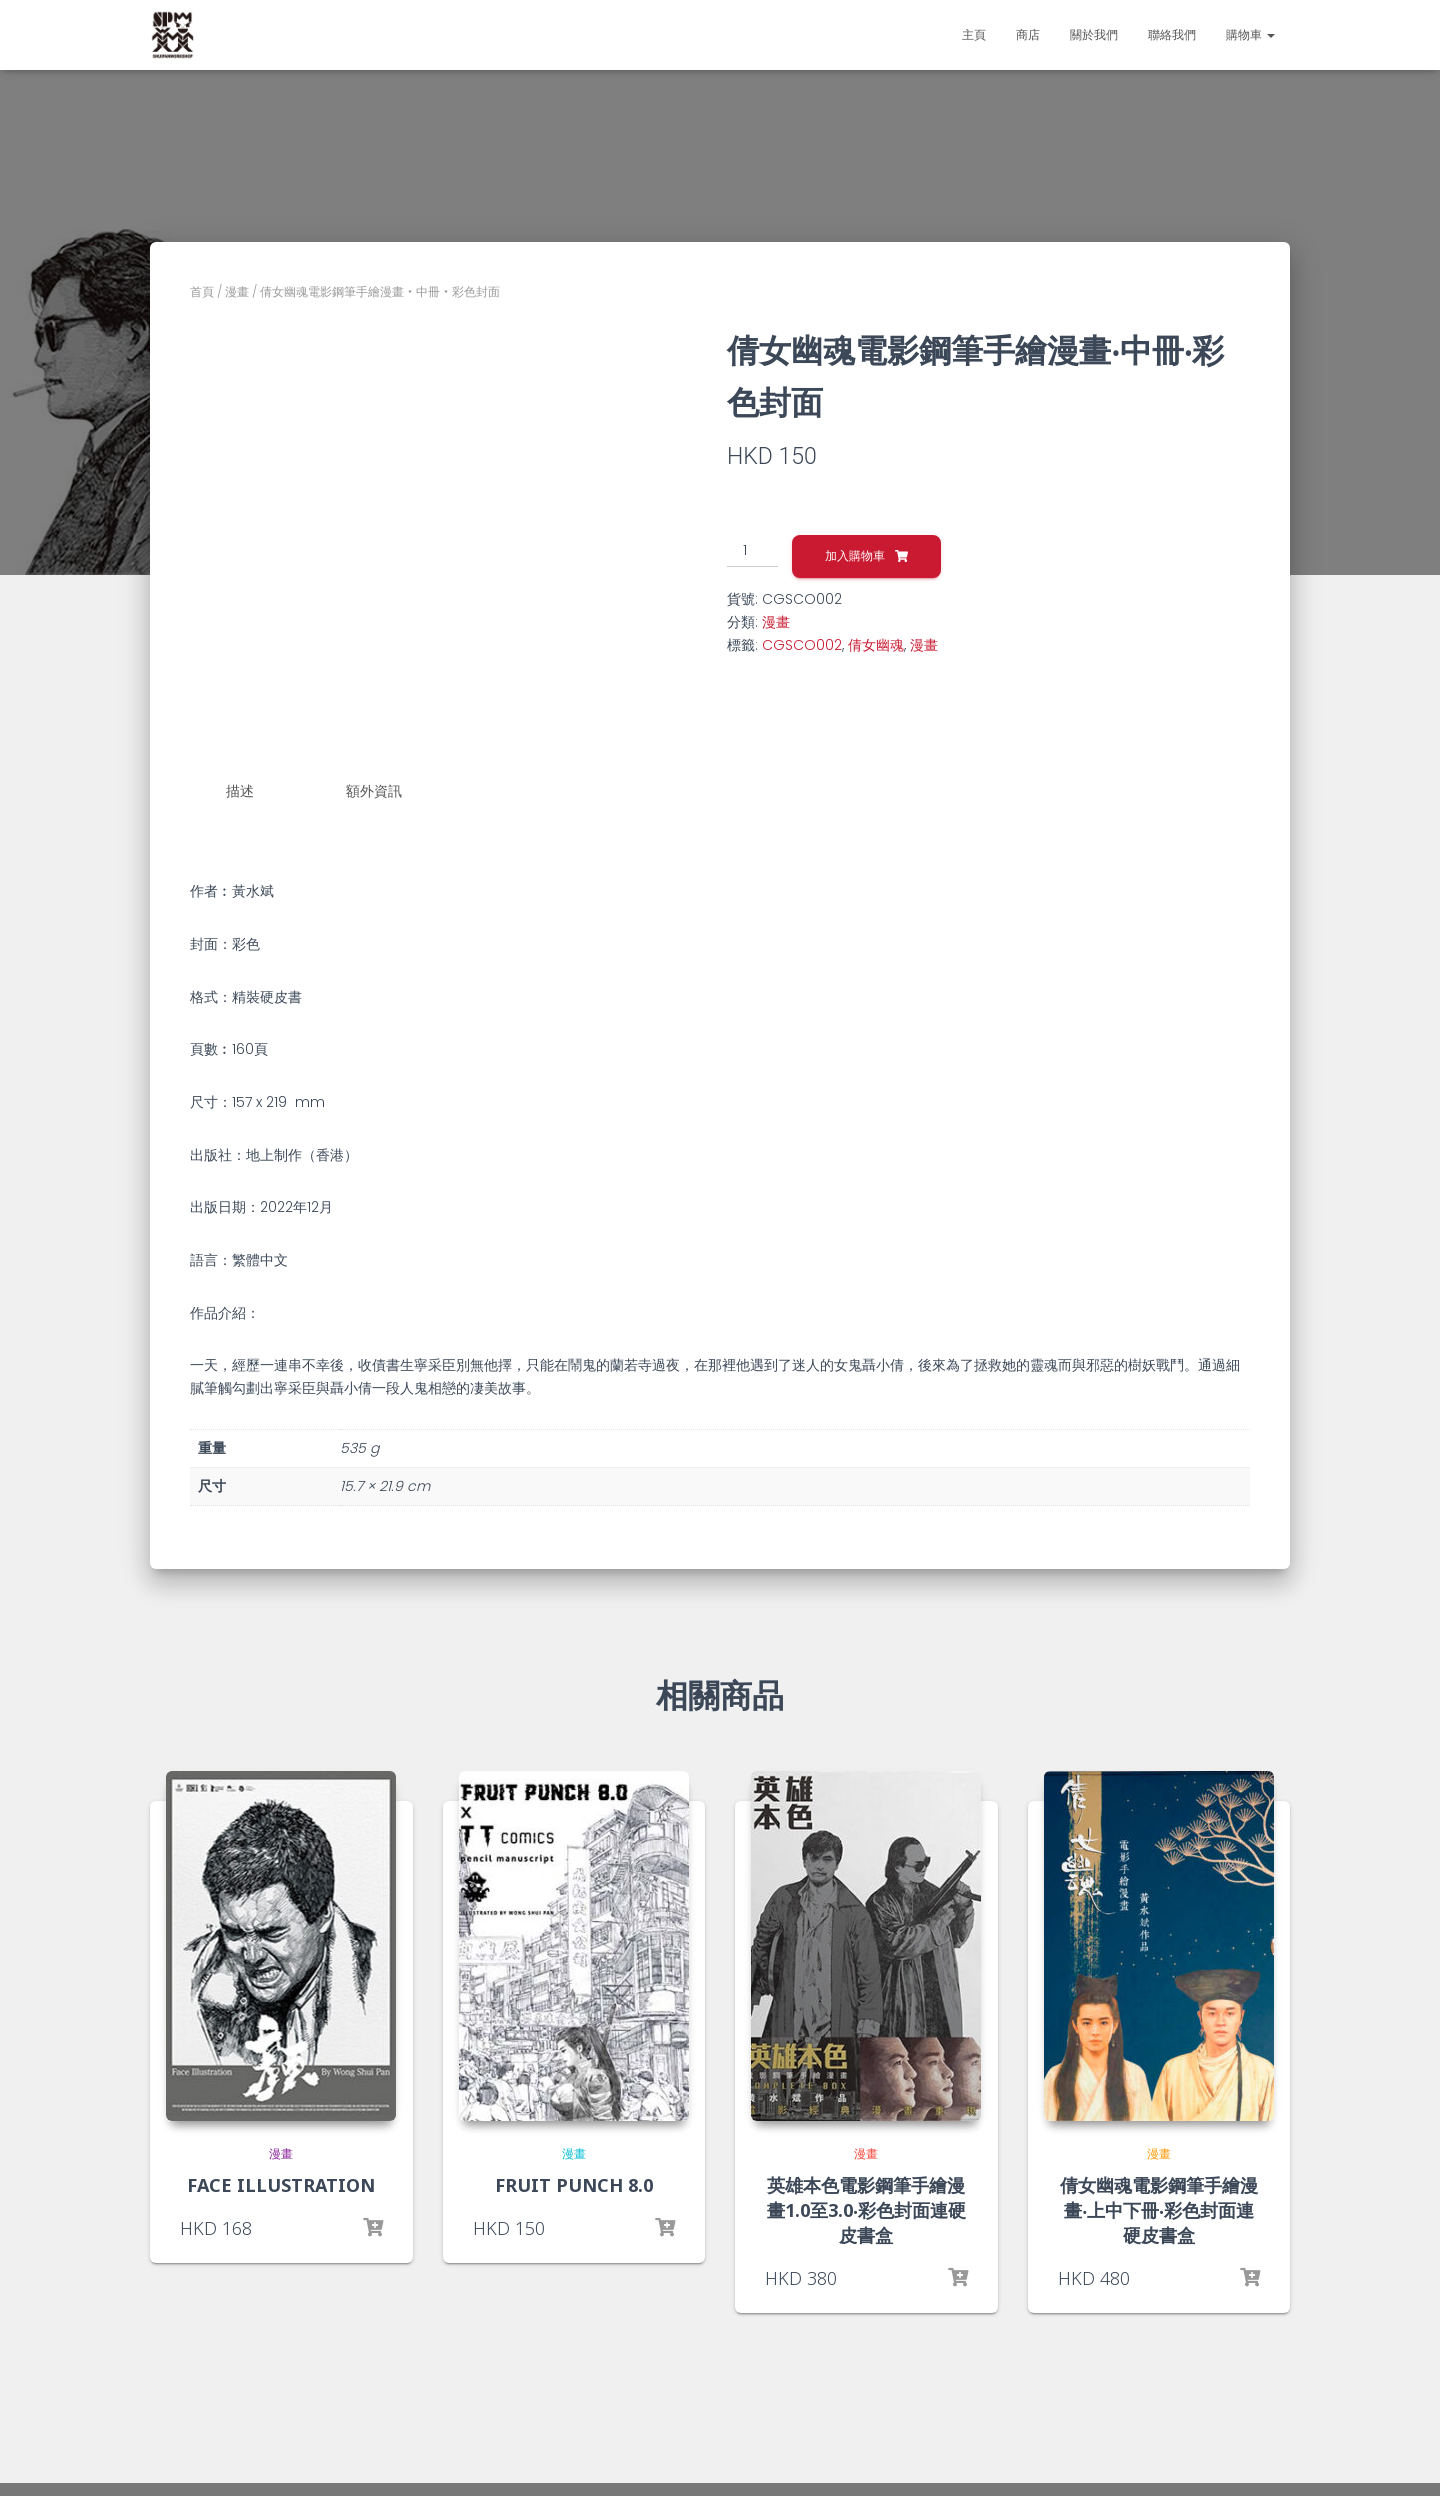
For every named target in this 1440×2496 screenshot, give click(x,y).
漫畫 (237, 291)
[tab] (255, 792)
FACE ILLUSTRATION (281, 2180)
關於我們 (1094, 34)
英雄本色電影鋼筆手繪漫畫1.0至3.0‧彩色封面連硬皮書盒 (866, 2205)
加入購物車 (855, 555)
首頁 (202, 291)
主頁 (974, 34)
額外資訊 (374, 791)
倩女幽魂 (876, 645)
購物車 (1250, 34)
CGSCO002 (802, 645)
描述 (240, 791)
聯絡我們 (1172, 34)
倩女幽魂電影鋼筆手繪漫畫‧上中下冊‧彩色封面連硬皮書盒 (1159, 2205)
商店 (1028, 34)
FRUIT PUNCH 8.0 (574, 2180)
